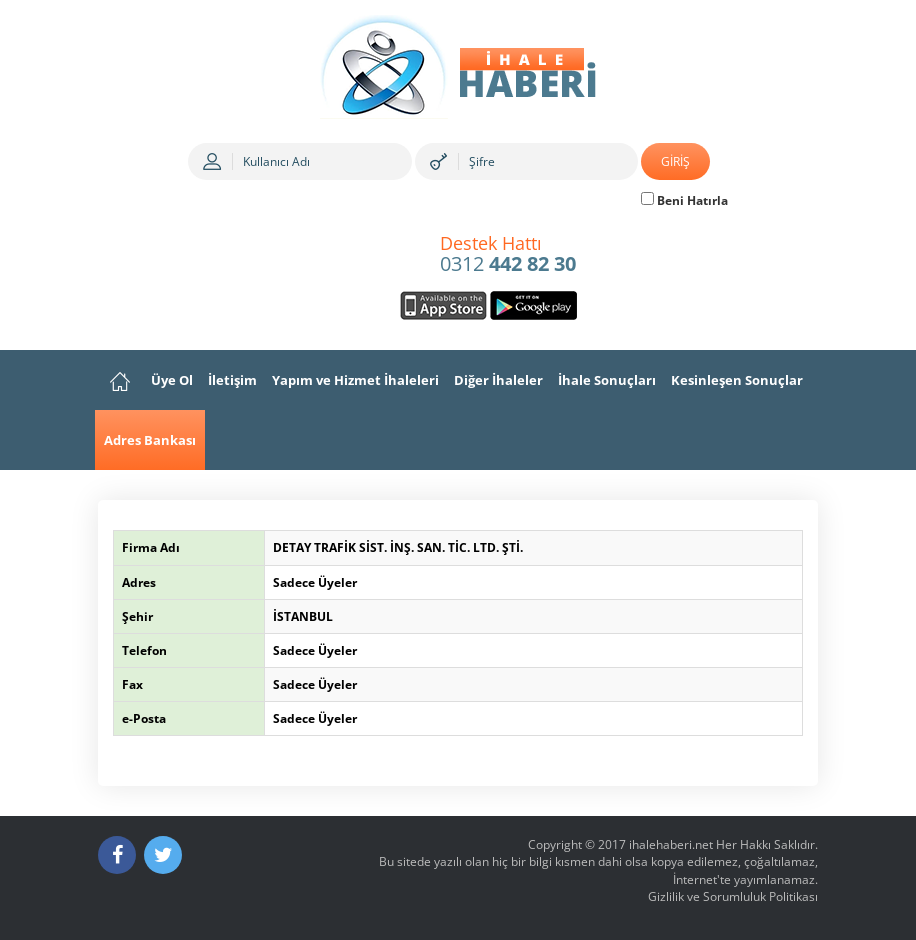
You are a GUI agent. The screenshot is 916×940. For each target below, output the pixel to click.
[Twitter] (163, 855)
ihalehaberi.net (671, 844)
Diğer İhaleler (498, 380)
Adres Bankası (150, 440)
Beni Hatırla (684, 200)
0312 (508, 255)
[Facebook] (117, 855)
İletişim (232, 380)
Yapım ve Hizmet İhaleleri (355, 380)
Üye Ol (172, 380)
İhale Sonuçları (607, 380)
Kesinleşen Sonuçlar (737, 380)
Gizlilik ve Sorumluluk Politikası (733, 896)
